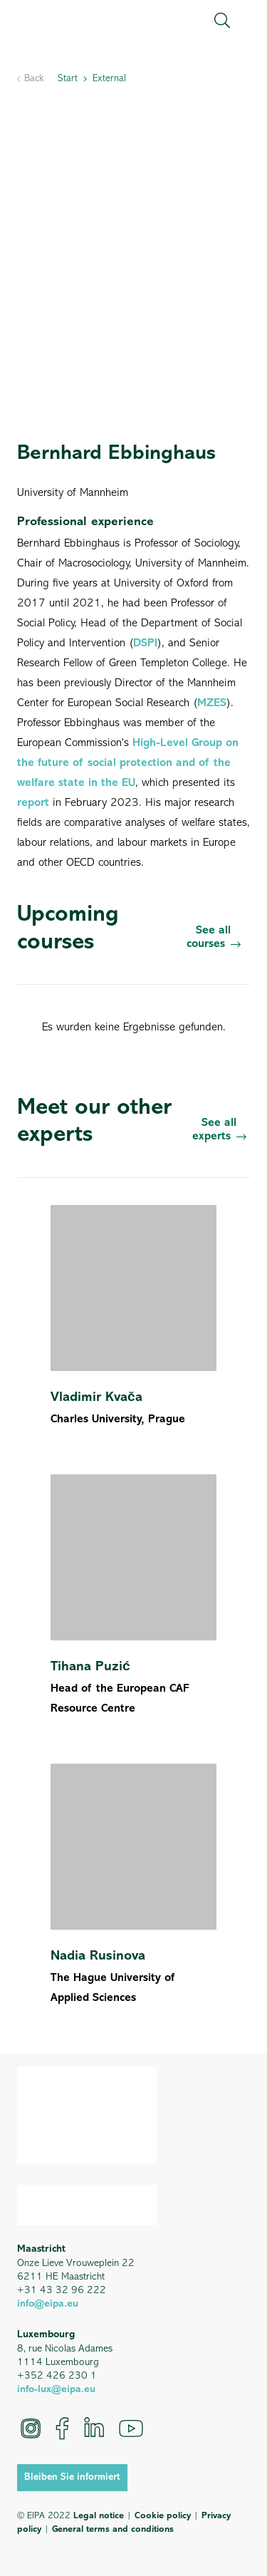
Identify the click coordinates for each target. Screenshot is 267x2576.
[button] (222, 21)
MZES (211, 703)
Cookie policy (163, 2515)
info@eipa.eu (47, 2304)
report (35, 803)
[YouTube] (131, 2428)
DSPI (145, 643)
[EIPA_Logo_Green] (78, 21)
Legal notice (98, 2515)
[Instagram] (30, 2428)
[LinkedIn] (94, 2428)
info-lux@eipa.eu (56, 2389)
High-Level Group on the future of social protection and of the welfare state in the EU (128, 763)
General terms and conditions (113, 2529)
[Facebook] (62, 2428)
